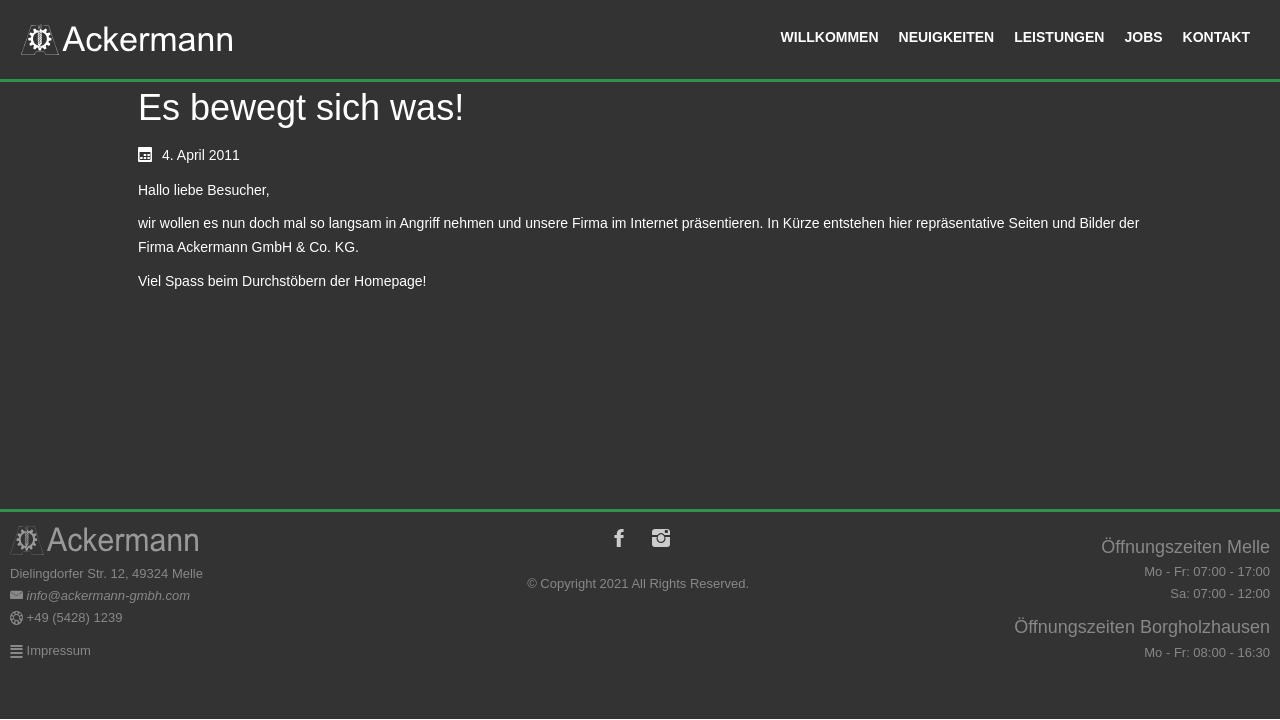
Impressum (57, 650)
